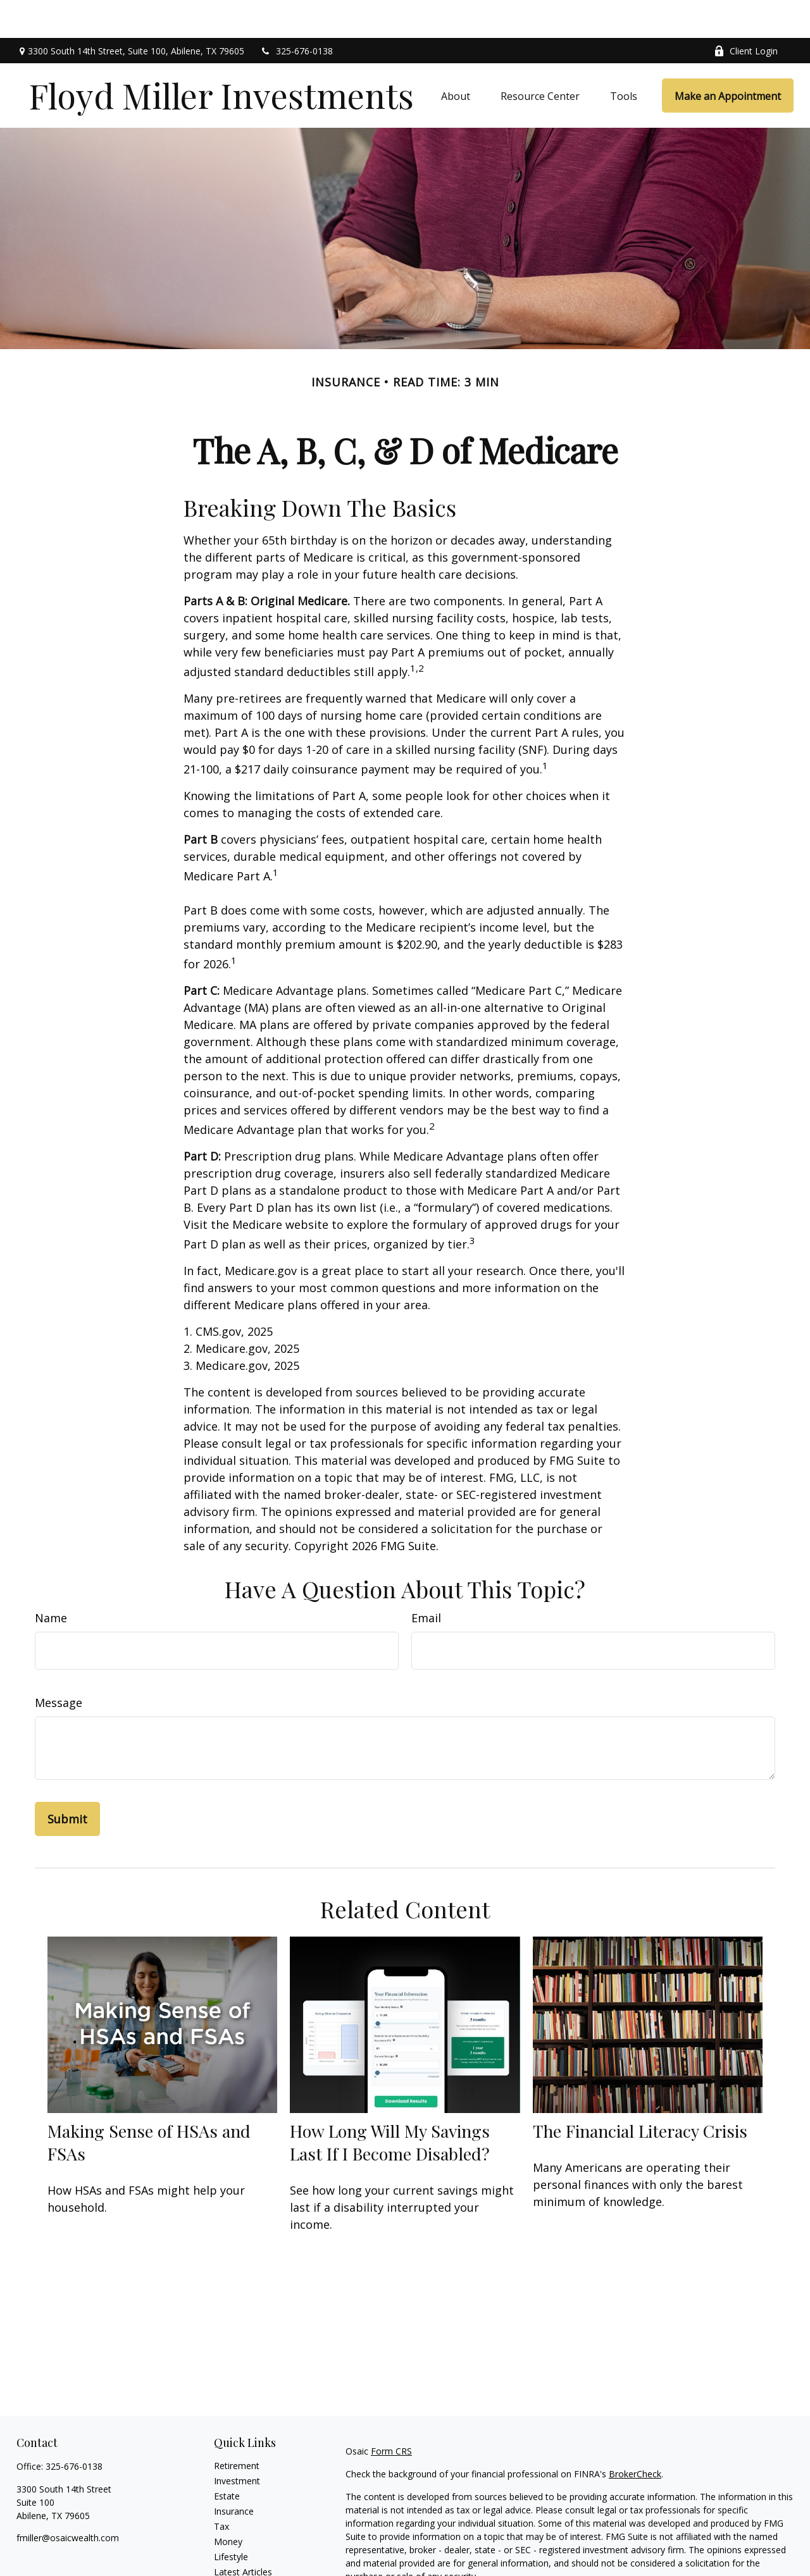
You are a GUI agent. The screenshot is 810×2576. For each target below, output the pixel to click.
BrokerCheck (635, 2436)
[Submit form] (67, 1781)
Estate (227, 2458)
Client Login (746, 13)
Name (51, 1579)
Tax (221, 2488)
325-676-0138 (296, 13)
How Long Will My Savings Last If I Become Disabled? (390, 2104)
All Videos (233, 2549)
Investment (237, 2443)
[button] (455, 57)
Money (228, 2504)
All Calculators (242, 2564)
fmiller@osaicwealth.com (67, 2500)
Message (58, 1664)
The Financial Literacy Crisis (640, 2092)
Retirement (236, 2428)
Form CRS (391, 2413)
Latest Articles (243, 2534)
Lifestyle (231, 2519)
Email (426, 1579)
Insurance (234, 2473)
